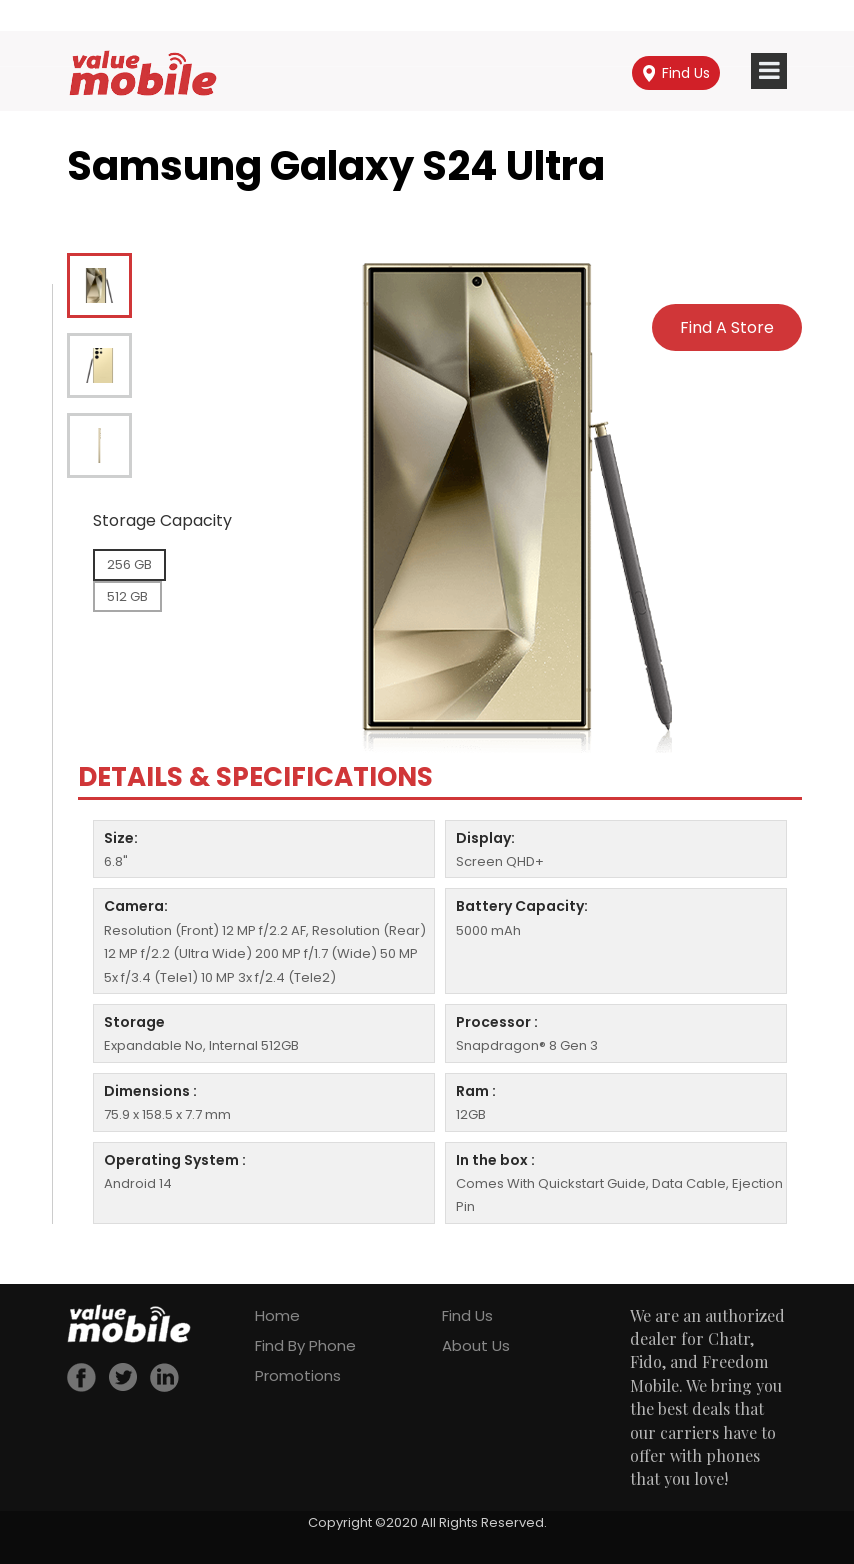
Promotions (298, 1375)
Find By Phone (305, 1345)
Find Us (676, 73)
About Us (476, 1345)
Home (277, 1315)
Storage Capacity (162, 520)
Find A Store (727, 327)
